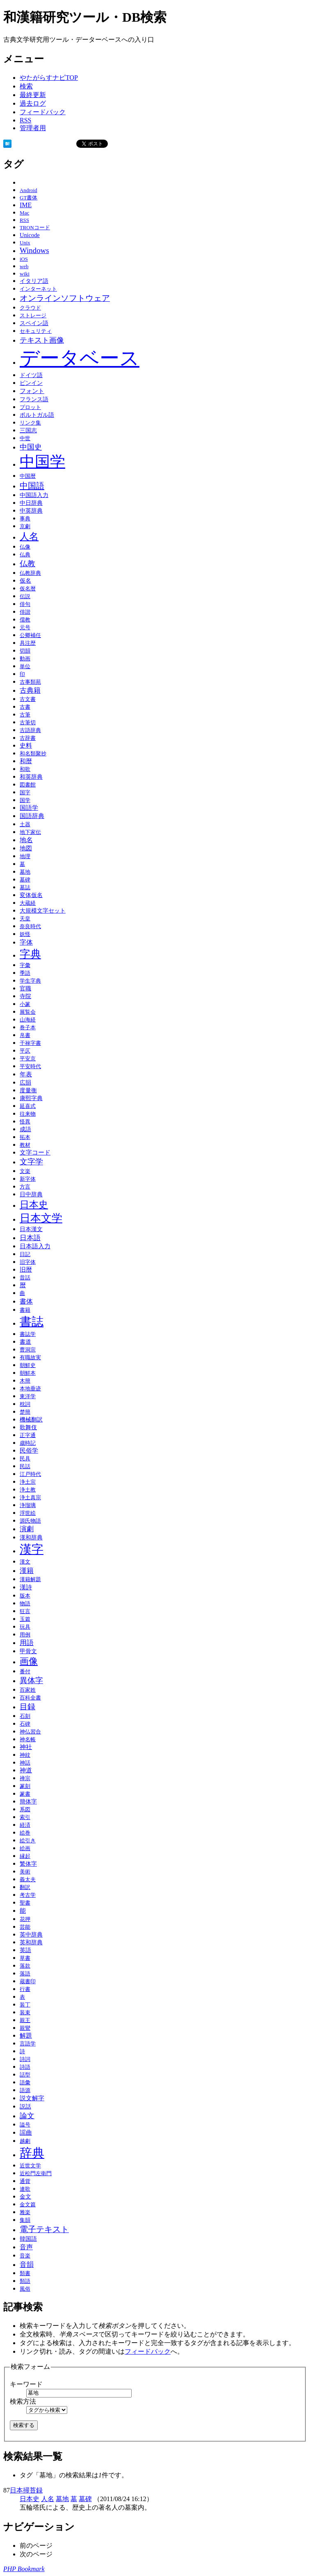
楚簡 (25, 1412)
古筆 (25, 715)
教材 (25, 1145)
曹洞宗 (28, 1350)
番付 (25, 1671)
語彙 (25, 2083)
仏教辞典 (30, 573)
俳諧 (25, 612)
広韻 (25, 1082)
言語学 (28, 2043)
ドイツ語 (31, 375)
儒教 (25, 620)
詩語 (25, 2067)
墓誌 (25, 887)
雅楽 (25, 2212)
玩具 (25, 1627)
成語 (25, 1129)
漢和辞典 (31, 1537)
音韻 (27, 2265)
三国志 (28, 430)
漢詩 (26, 1587)
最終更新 (33, 94)
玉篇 (25, 1619)
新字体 (28, 1179)
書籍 (25, 1310)
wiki (25, 274)
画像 (29, 1661)
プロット (30, 407)
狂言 (25, 1611)
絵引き (28, 1840)
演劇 (27, 1529)
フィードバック (43, 111)
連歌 (25, 2189)
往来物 (28, 1114)
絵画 (25, 1848)
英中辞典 (31, 1934)
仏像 (25, 547)
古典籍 (30, 690)
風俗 (25, 2289)
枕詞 (25, 1404)
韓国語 (28, 2239)
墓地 (25, 872)
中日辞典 (31, 502)
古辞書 (28, 738)
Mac (24, 213)
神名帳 (28, 1739)
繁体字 (28, 1863)
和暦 (26, 761)
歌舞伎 (28, 1427)
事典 (25, 519)
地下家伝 (30, 832)
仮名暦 (28, 589)
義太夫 (28, 1879)
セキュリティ (36, 331)
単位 (25, 666)
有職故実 (30, 1357)
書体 (26, 1301)
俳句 (25, 604)
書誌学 (28, 1334)
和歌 (25, 769)
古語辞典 (30, 730)
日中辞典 (31, 1194)
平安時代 (30, 1066)
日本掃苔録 (26, 2490)
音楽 (25, 2256)
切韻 (25, 651)
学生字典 (30, 981)
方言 (25, 1187)
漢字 (31, 1549)
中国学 (42, 461)
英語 (25, 1950)
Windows (34, 250)
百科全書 (30, 1698)
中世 (25, 438)
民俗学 (29, 1450)
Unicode (30, 235)
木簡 (25, 1381)
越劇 (25, 2141)
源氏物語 (30, 1521)
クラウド (30, 308)
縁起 (25, 1856)
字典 (30, 954)
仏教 (27, 563)
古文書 (28, 699)
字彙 (25, 965)
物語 (25, 1604)
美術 (25, 1872)
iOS (24, 259)
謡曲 (26, 2132)
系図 (25, 1809)
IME (26, 204)
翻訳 (25, 1887)
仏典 (25, 554)
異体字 (31, 1680)
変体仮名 (31, 895)
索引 (25, 1817)
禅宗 (25, 1778)
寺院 (25, 996)
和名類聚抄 (33, 754)
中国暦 (28, 476)
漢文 (25, 1562)
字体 (26, 942)
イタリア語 (34, 281)
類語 (25, 2281)
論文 (27, 2116)
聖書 (25, 1903)
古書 (25, 707)
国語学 (29, 807)
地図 (26, 848)
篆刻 (25, 1786)
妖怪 (25, 934)
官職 (25, 988)
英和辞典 (31, 1942)
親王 (25, 2020)
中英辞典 (31, 510)
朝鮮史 (28, 1365)
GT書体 (28, 197)
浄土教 (28, 1490)
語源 (25, 2090)
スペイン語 (34, 323)
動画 (25, 658)
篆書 (25, 1794)
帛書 (25, 1035)
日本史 (34, 1204)
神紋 (25, 1755)
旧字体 (28, 1262)
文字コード (35, 1152)
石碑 (25, 1724)
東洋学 (28, 1396)
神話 (25, 1763)
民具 (25, 1459)
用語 (27, 1643)
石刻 (25, 1716)
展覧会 (28, 1012)
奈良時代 (30, 926)
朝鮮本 (28, 1373)
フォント (32, 390)
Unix (25, 243)
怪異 (25, 1122)
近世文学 (30, 2166)
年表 (26, 1074)
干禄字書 (30, 1043)
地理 (25, 856)
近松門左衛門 (36, 2173)
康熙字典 (31, 1098)
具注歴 (28, 643)
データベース (79, 358)
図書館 (28, 785)
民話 (25, 1466)
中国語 (32, 485)
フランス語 (34, 399)
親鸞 (25, 2028)
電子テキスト (44, 2229)
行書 (25, 1989)
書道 (25, 1341)
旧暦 (26, 1269)
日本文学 (41, 1218)
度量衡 (28, 1090)
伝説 (25, 596)
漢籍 (27, 1571)
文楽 (25, 1171)
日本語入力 (35, 1246)
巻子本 (28, 1027)
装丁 (25, 2005)
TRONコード (35, 227)
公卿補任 (30, 635)
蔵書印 (28, 1981)
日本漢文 (31, 1229)
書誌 (31, 1321)
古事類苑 (30, 682)
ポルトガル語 (37, 415)
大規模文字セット (43, 910)
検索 (26, 86)
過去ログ (33, 103)
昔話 (25, 1278)
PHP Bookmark (24, 2568)
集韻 (25, 2220)
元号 (25, 627)
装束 (25, 2013)
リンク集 (30, 423)
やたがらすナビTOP (49, 77)
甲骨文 (28, 1651)
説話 (25, 2107)
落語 (25, 1974)
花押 (25, 1919)
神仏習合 (30, 1732)
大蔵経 (28, 903)
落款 (25, 1966)
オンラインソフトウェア (65, 298)
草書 (25, 1958)
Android (28, 190)
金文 (25, 2197)
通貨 (25, 2181)
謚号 (25, 2125)
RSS (25, 120)
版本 (25, 1596)
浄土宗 (28, 1482)
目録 (27, 1706)
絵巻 (25, 1833)
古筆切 (28, 722)
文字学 (31, 1161)
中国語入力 (34, 495)
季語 (25, 973)
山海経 (28, 1020)
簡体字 (28, 1801)
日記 (25, 1254)
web (24, 266)
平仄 (25, 1051)
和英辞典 (31, 777)
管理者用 (33, 127)
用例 (25, 1635)
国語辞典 (32, 815)
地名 (26, 839)
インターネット (38, 289)
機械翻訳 (31, 1419)
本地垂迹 (30, 1389)
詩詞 (25, 2059)
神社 (26, 1747)
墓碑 (25, 880)
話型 (25, 2075)
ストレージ (33, 315)
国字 (25, 792)
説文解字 (32, 2098)
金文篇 (28, 2204)
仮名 (25, 581)
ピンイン (31, 383)
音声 (26, 2247)
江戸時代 (30, 1474)
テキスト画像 (42, 340)
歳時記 (28, 1443)
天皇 (25, 918)
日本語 (30, 1238)
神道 (26, 1770)
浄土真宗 (30, 1497)
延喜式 (28, 1106)
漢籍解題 (30, 1579)
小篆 (25, 1004)
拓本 (25, 1137)
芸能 (25, 1927)
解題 (26, 2035)
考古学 (28, 1895)
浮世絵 (28, 1513)
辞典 (32, 2153)
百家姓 (28, 1690)
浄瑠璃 (28, 1505)
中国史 (31, 447)
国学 (25, 800)
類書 (25, 2273)
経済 (25, 1825)
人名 (29, 536)
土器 (25, 824)
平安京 (28, 1058)
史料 (26, 745)
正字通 (28, 1435)
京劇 (25, 526)
